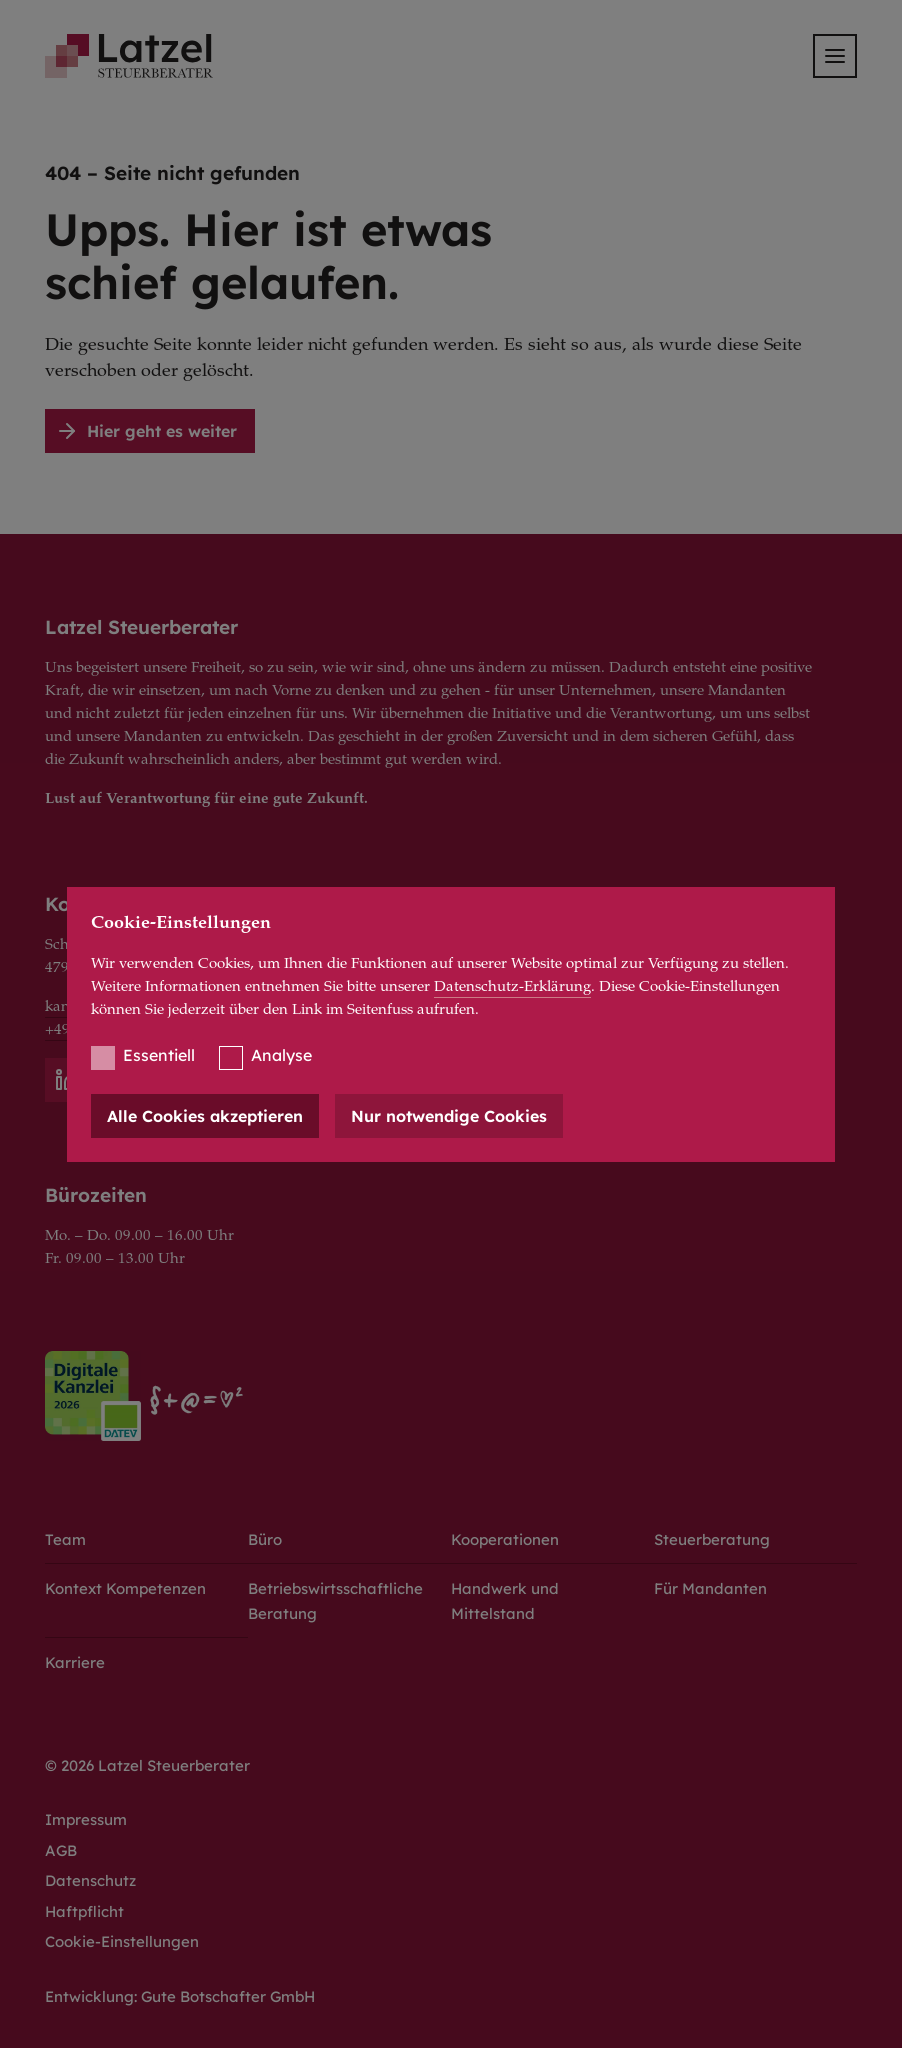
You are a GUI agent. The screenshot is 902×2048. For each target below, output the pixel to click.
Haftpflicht (84, 1911)
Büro (265, 1539)
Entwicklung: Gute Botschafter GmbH (180, 1996)
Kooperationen (505, 1539)
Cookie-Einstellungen (122, 1941)
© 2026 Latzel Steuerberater (147, 1765)
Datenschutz (90, 1880)
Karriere (75, 1662)
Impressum (86, 1819)
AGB (61, 1850)
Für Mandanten (710, 1588)
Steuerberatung (712, 1539)
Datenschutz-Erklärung (512, 987)
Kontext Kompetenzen (125, 1588)
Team (65, 1539)
